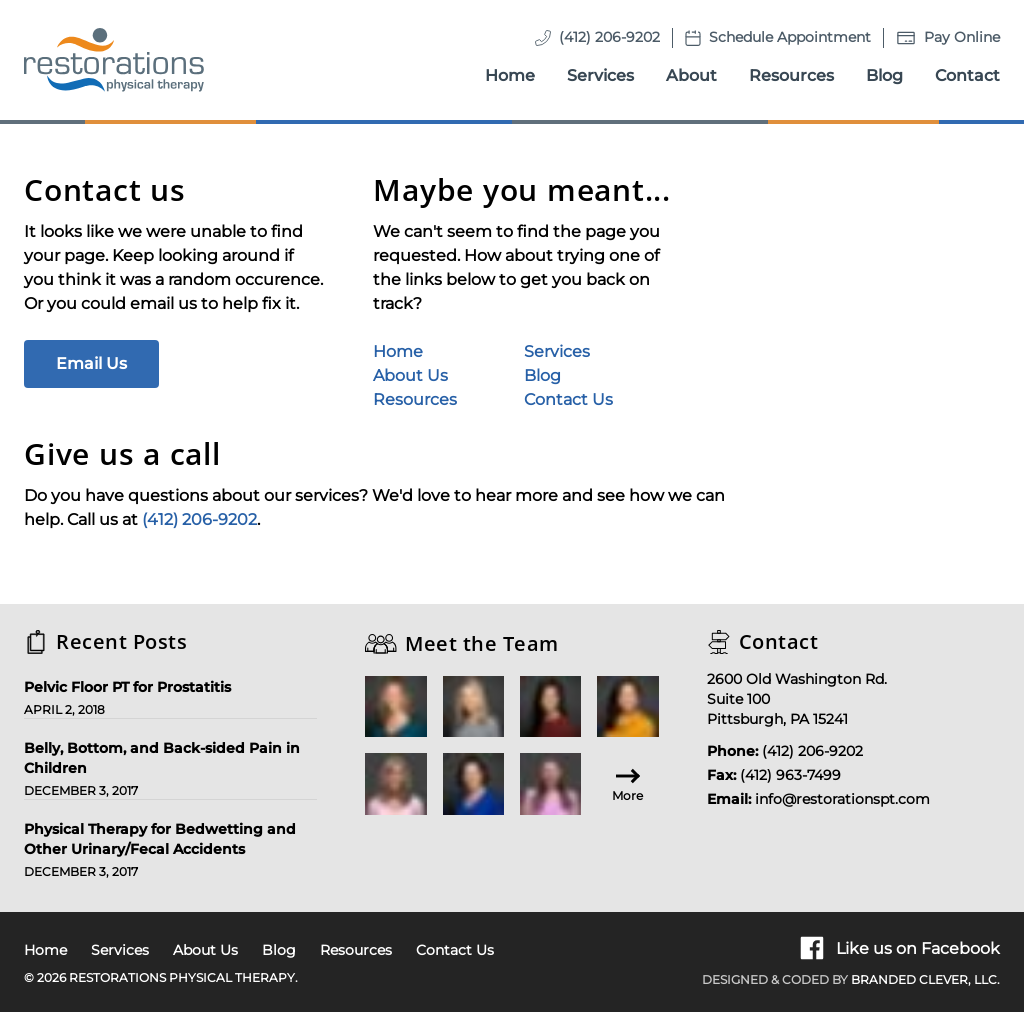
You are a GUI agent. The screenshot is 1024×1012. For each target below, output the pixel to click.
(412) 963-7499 (790, 775)
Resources (791, 75)
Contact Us (568, 399)
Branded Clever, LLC (924, 979)
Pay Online (962, 37)
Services (600, 75)
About (691, 75)
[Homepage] (114, 60)
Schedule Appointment (790, 37)
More (627, 783)
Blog (884, 75)
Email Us (91, 363)
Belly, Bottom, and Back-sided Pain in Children (162, 758)
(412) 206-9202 (609, 37)
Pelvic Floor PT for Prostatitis (127, 687)
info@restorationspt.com (842, 799)
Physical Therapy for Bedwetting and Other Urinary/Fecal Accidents (160, 839)
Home (510, 75)
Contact (967, 75)
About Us (410, 375)
